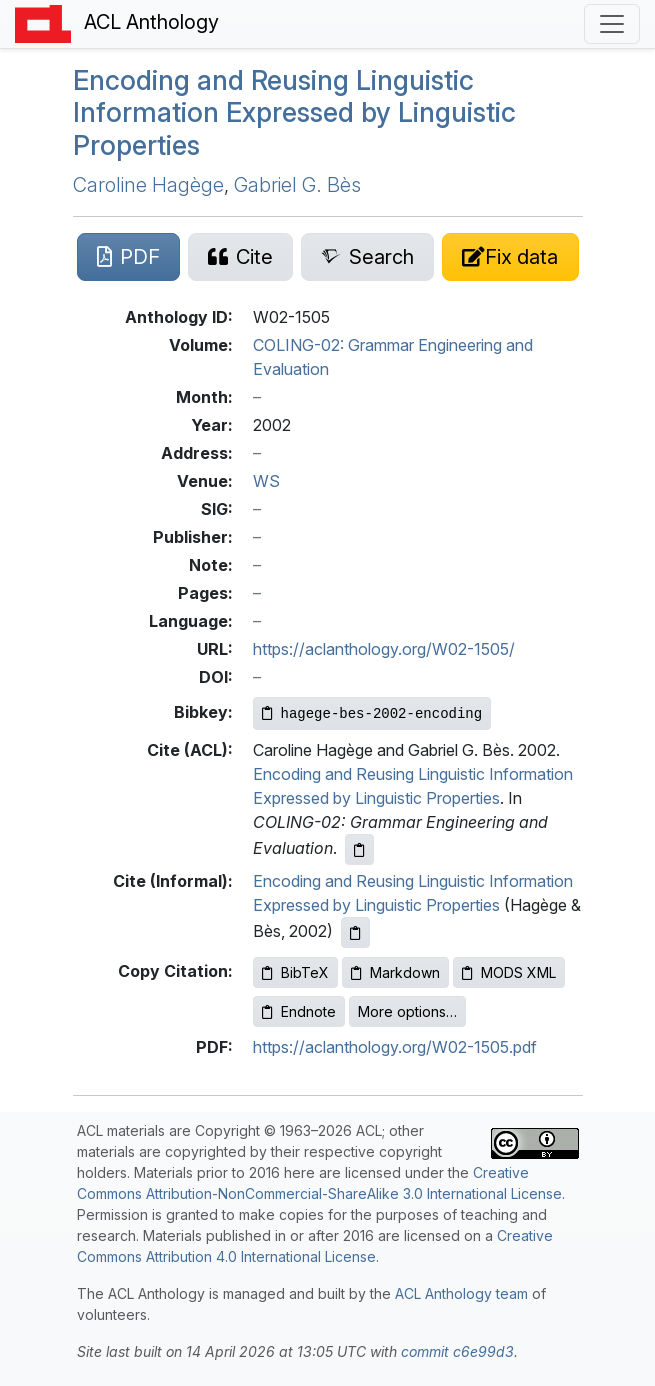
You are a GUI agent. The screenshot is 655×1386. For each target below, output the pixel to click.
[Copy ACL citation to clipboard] (359, 849)
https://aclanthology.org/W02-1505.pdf (395, 1047)
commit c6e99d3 (457, 1351)
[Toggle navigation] (612, 24)
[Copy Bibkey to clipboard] (372, 713)
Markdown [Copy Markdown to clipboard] (395, 972)
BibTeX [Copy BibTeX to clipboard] (295, 972)
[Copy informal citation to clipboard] (355, 932)
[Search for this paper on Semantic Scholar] (367, 257)
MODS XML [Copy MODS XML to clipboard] (509, 972)
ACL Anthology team (461, 1293)
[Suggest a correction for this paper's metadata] (510, 257)
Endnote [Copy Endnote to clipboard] (299, 1011)
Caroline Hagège (148, 185)
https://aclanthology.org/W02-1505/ (384, 649)
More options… (407, 1011)
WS (266, 481)
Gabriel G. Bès (297, 185)
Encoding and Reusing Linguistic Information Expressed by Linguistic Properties (294, 113)
